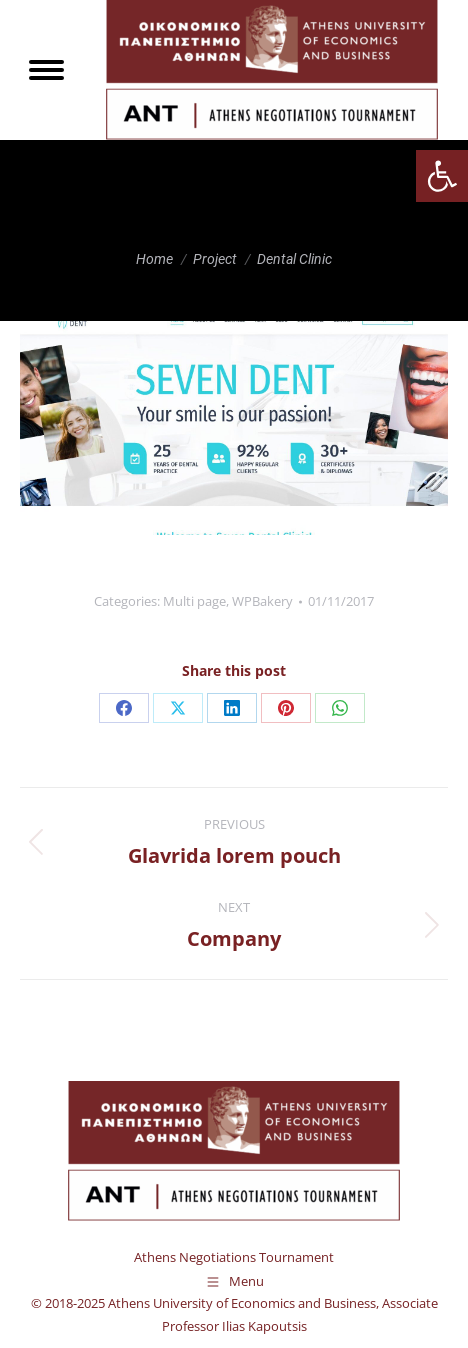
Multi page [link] (194, 601)
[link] (442, 176)
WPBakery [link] (262, 601)
